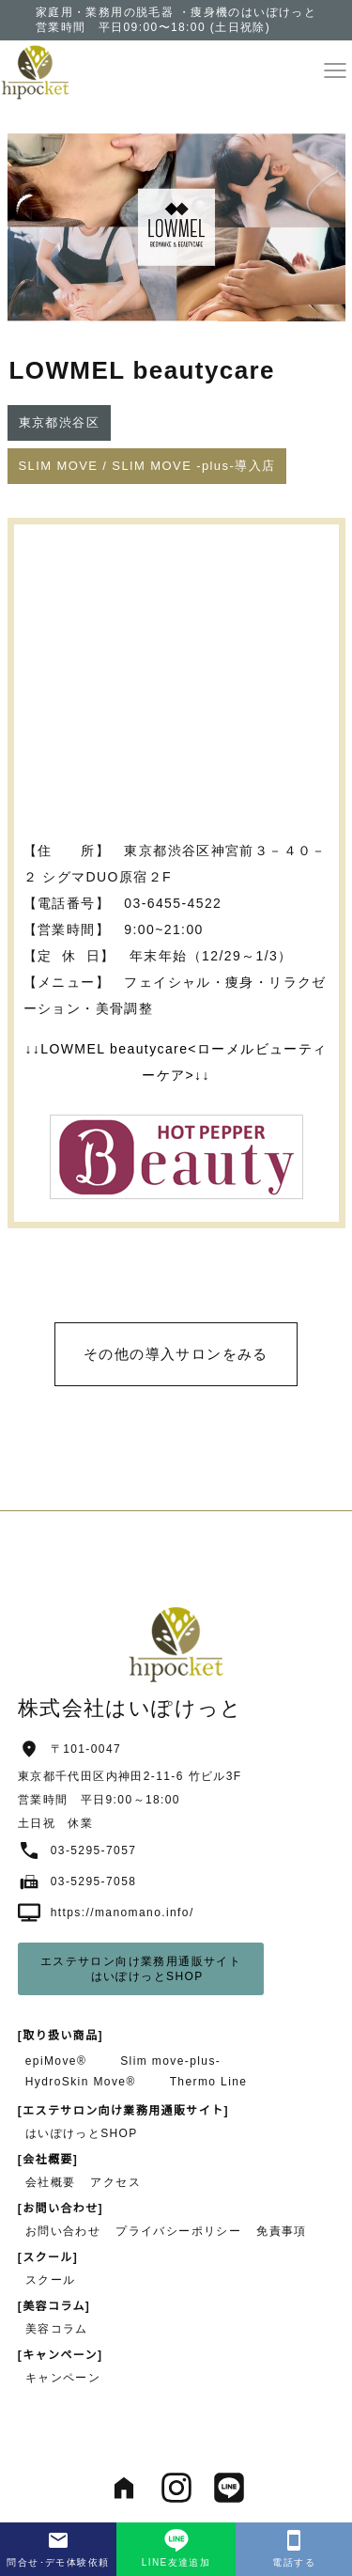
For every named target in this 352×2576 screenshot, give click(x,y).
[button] (335, 70)
